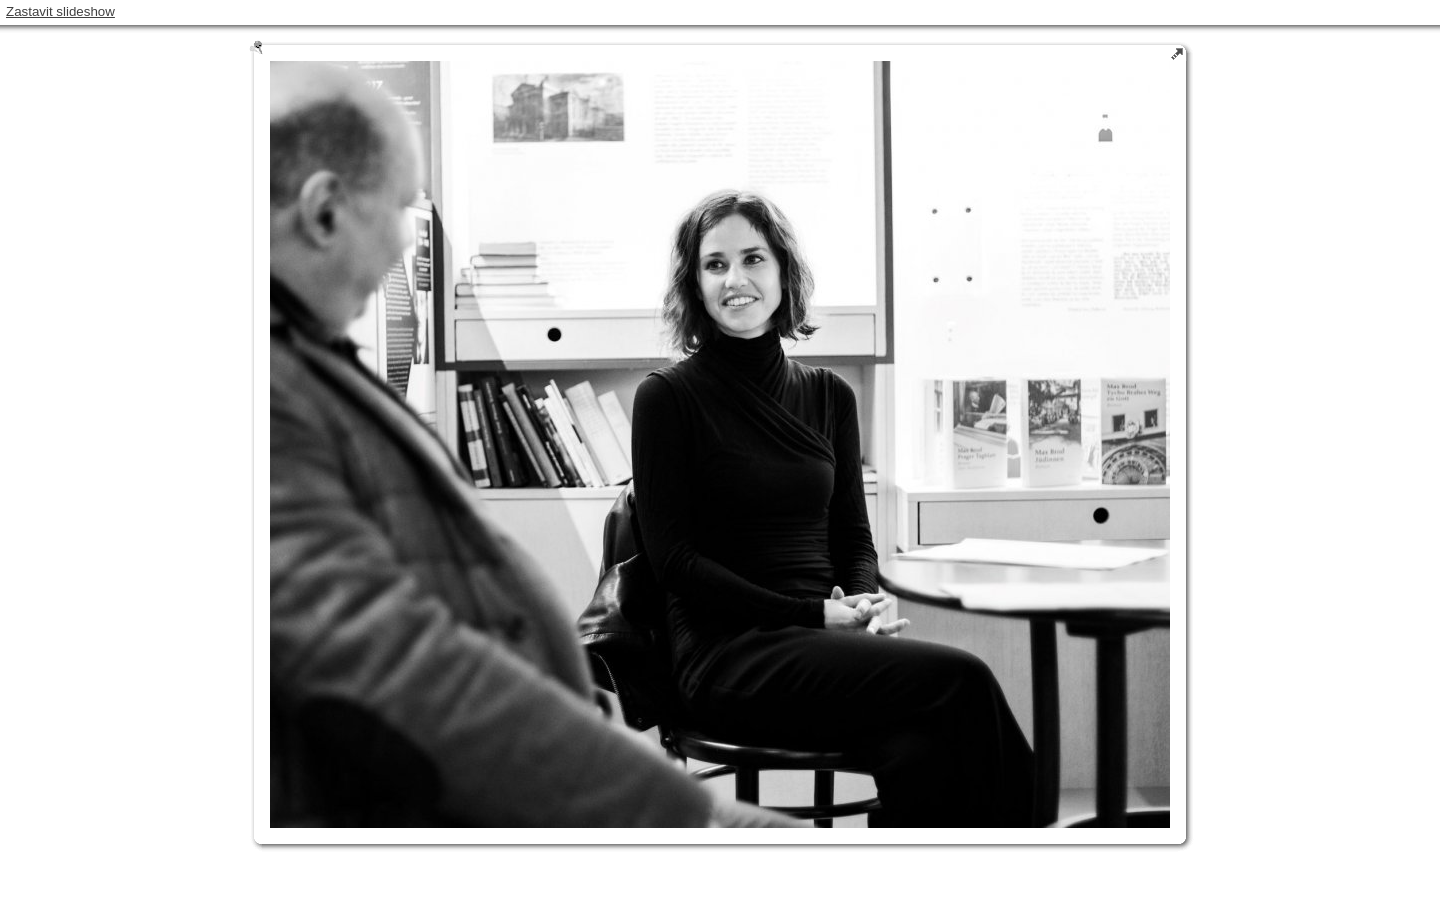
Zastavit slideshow (60, 11)
